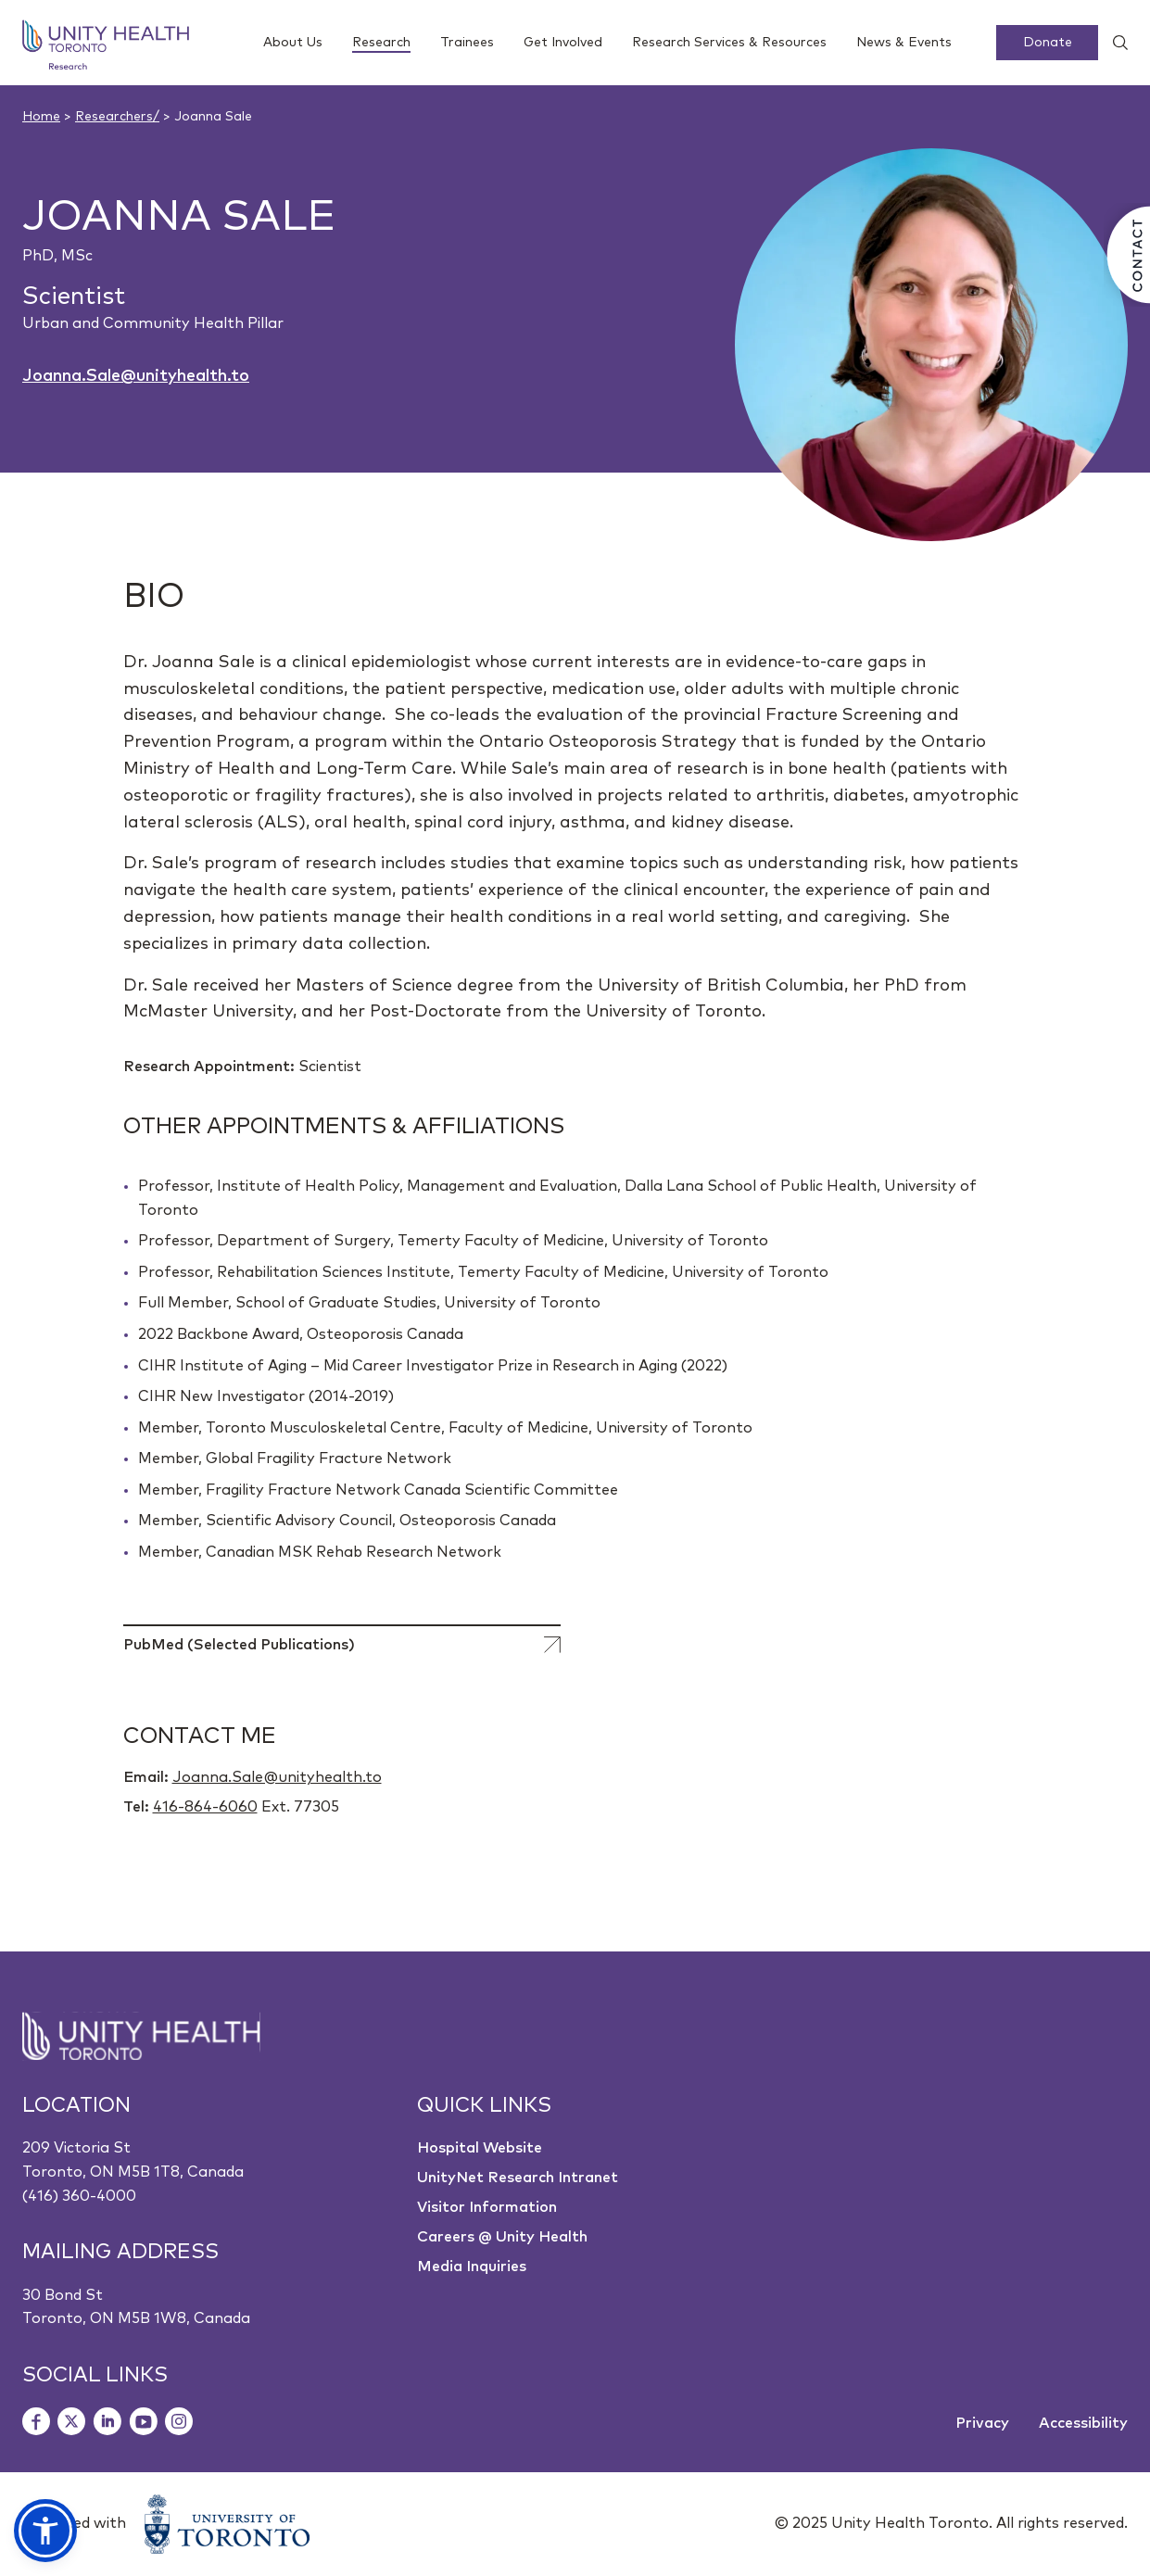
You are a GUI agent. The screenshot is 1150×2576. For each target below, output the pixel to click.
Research (381, 44)
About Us (292, 42)
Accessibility (1083, 2423)
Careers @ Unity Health (502, 2236)
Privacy (982, 2423)
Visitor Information (487, 2207)
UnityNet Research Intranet (517, 2177)
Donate (1047, 42)
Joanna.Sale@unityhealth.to (135, 376)
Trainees (467, 42)
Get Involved (563, 42)
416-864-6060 (205, 1806)
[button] (45, 2530)
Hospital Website (479, 2147)
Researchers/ (117, 116)
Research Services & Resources (729, 42)
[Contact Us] (1127, 255)
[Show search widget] (1113, 42)
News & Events (904, 42)
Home (41, 116)
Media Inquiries (471, 2266)
